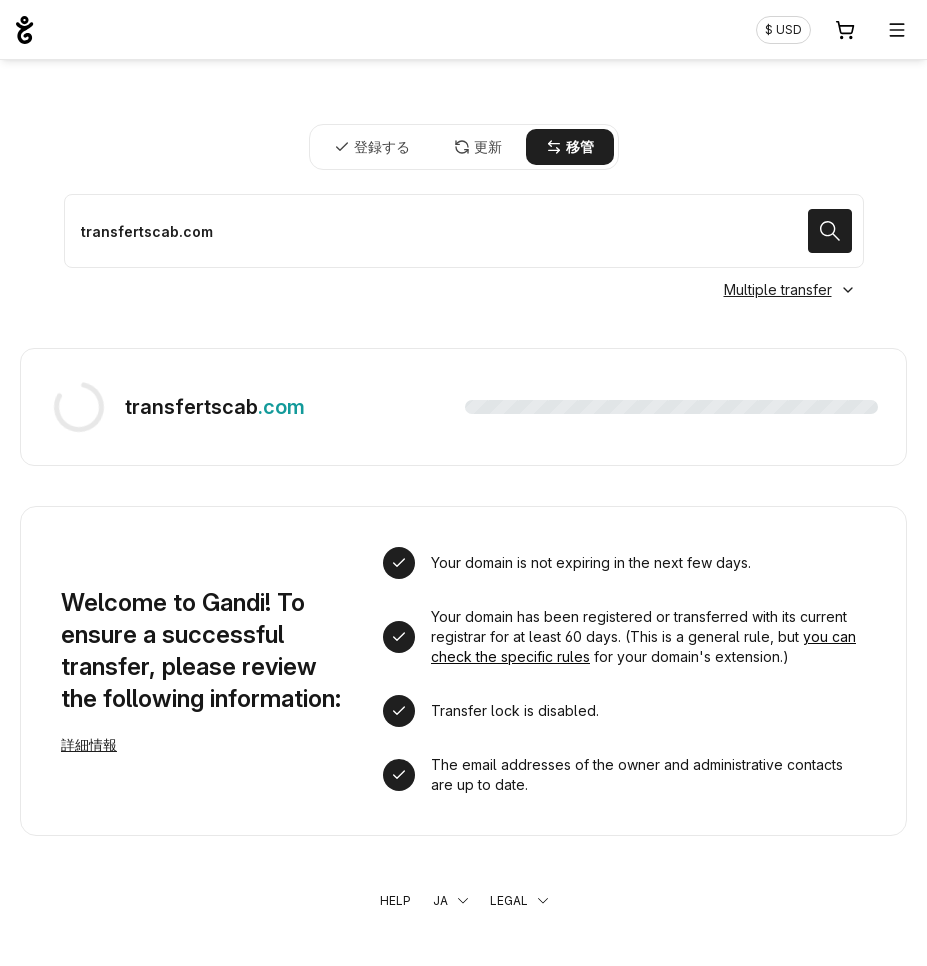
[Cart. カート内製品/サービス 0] (845, 30)
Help (395, 900)
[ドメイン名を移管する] (464, 231)
